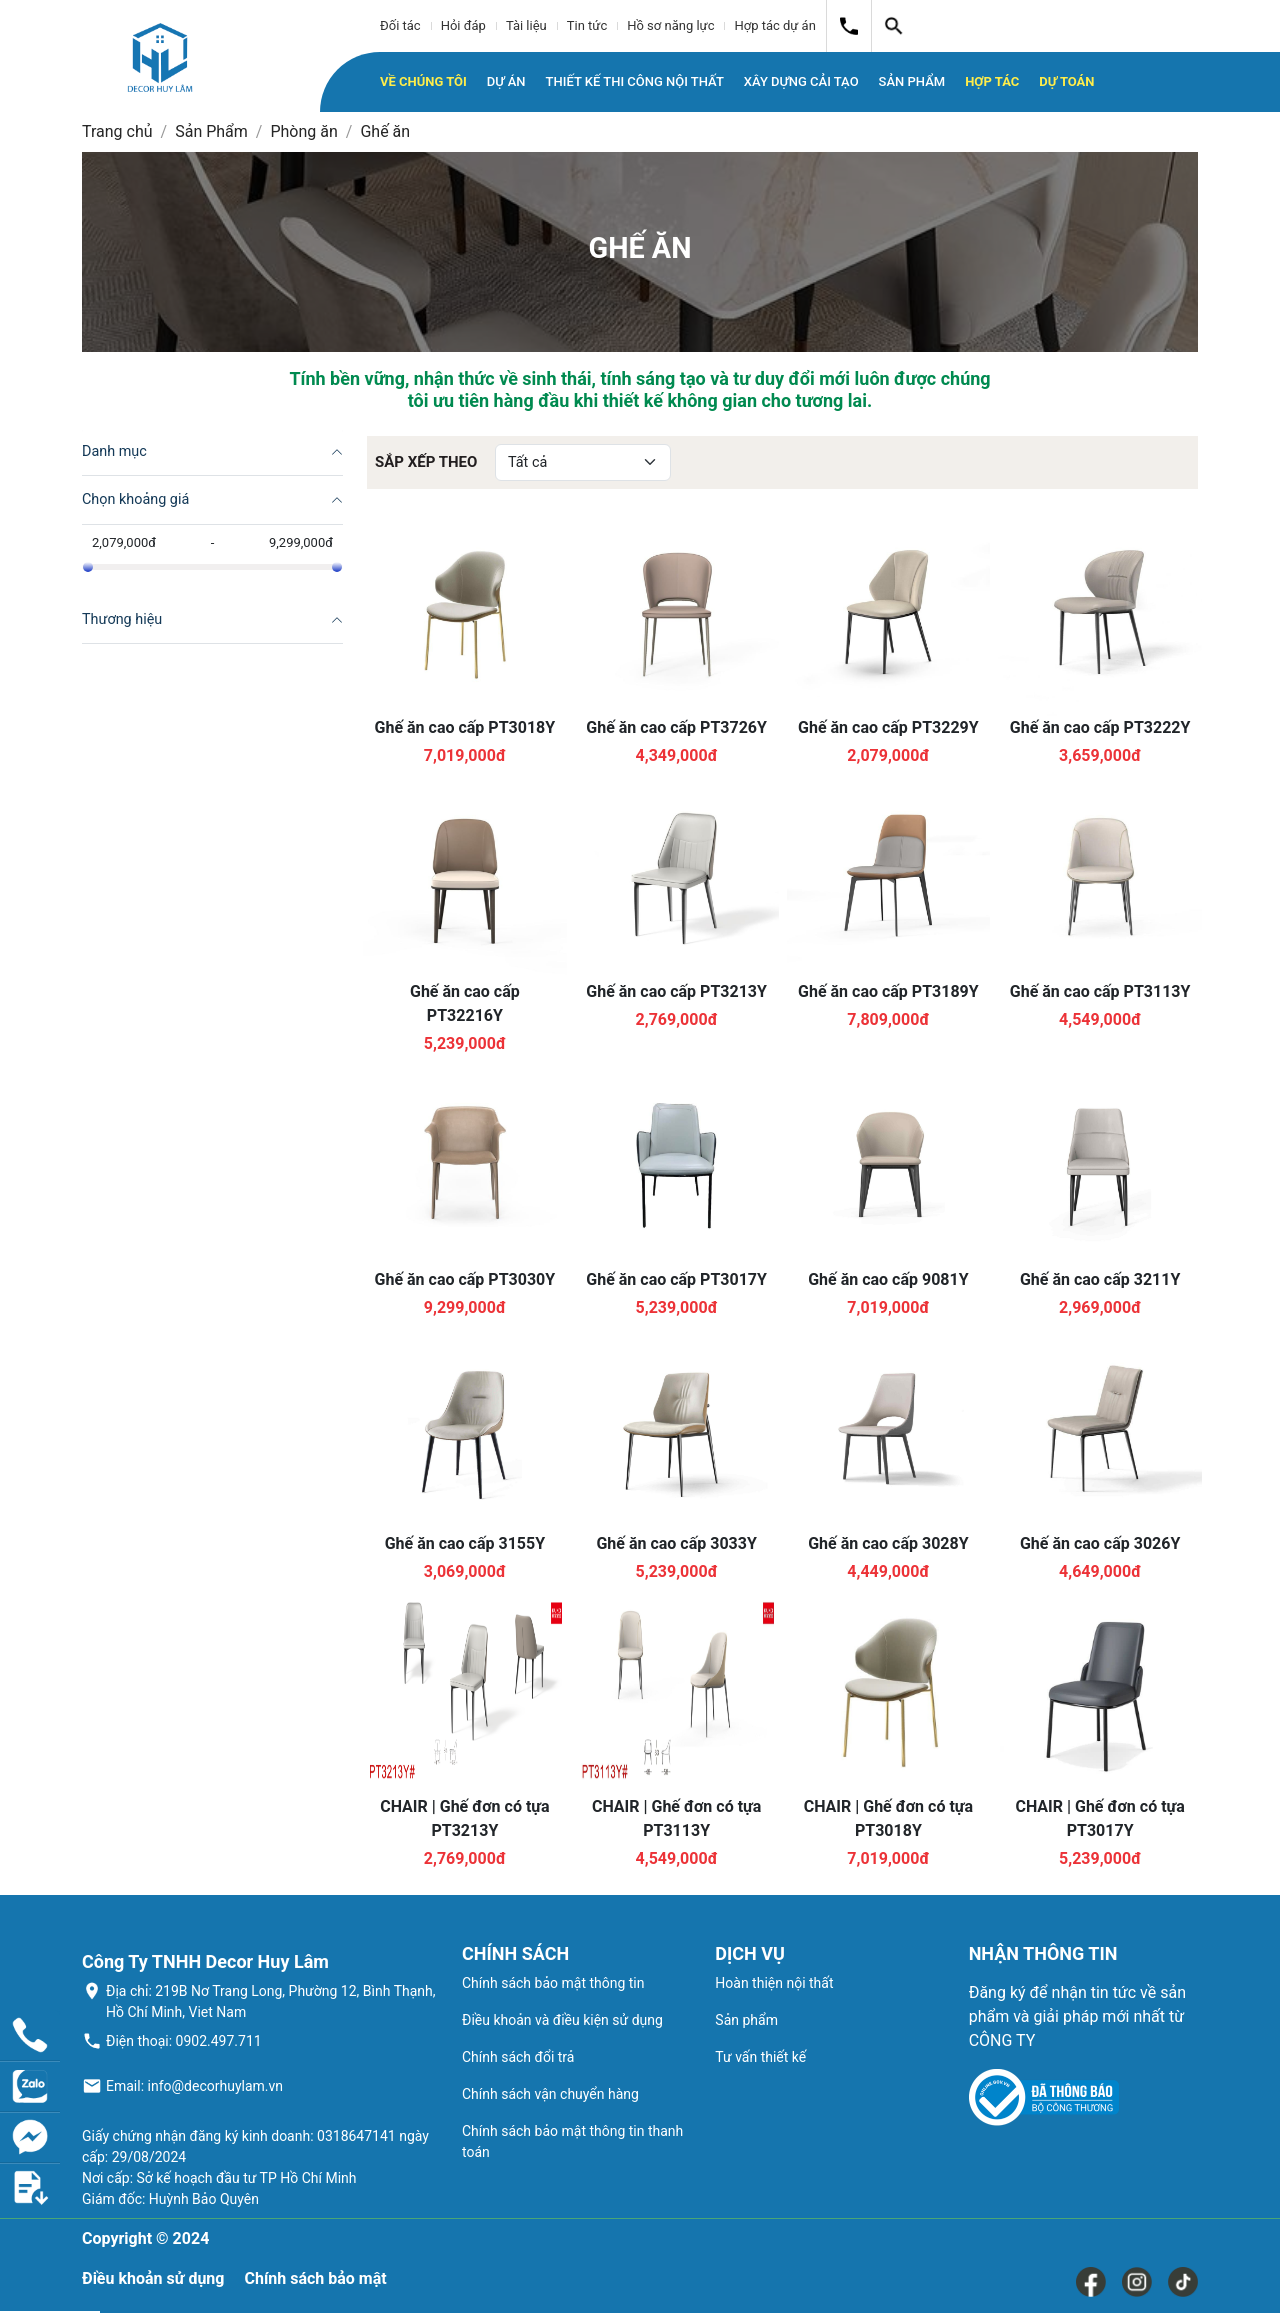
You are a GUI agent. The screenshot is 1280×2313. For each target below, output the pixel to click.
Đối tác (400, 25)
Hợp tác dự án (774, 25)
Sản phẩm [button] (912, 81)
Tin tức (587, 25)
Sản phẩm (746, 2020)
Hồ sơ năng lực (670, 25)
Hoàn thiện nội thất (774, 1983)
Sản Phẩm (211, 131)
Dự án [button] (506, 81)
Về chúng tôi (423, 81)
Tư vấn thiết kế (760, 2057)
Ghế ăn (385, 131)
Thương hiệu (122, 619)
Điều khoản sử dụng (153, 2278)
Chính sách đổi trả (518, 2057)
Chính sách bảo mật (315, 2278)
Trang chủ (117, 131)
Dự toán (1066, 81)
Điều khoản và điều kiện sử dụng (562, 2020)
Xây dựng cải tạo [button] (801, 81)
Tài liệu (526, 25)
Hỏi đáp (463, 25)
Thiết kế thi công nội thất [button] (635, 81)
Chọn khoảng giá (135, 499)
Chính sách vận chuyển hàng (550, 2094)
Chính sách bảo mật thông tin (553, 1983)
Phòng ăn (303, 131)
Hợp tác (992, 81)
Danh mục (114, 451)
